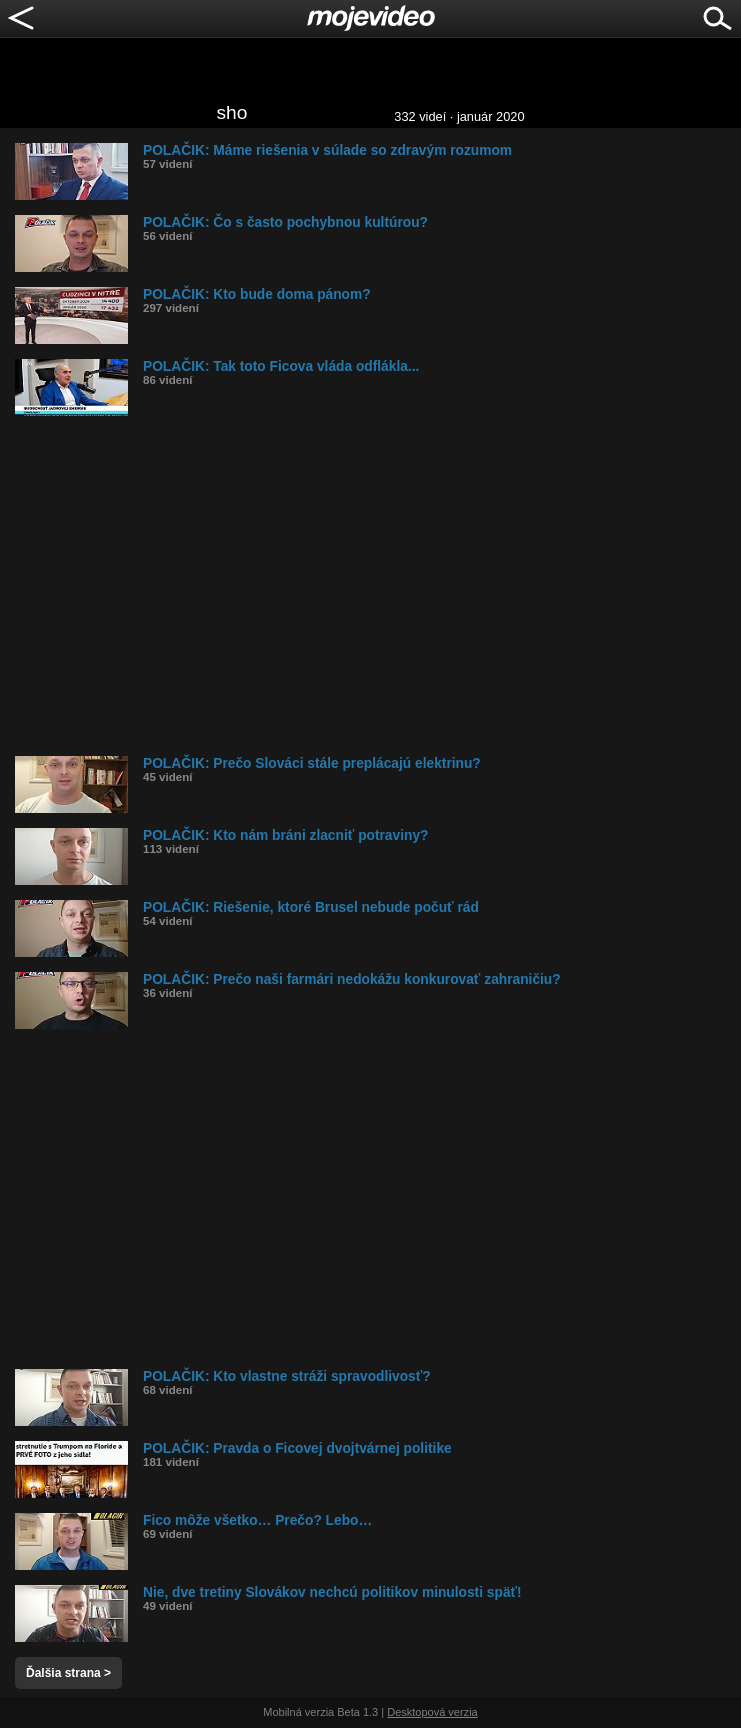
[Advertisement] (378, 586)
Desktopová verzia (432, 1712)
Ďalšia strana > (68, 1673)
